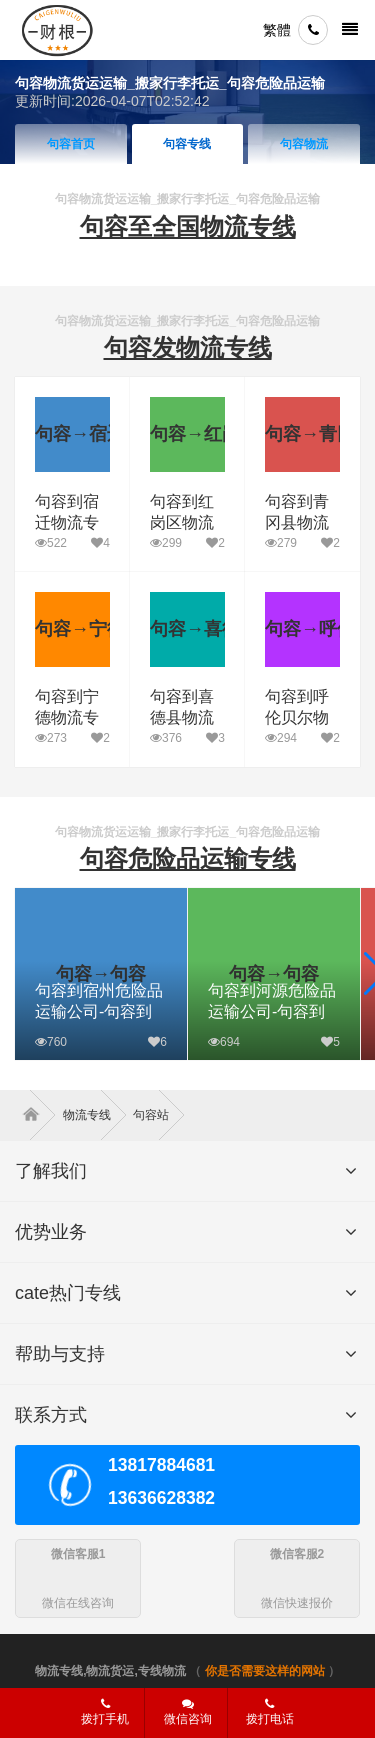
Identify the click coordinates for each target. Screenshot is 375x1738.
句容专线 (187, 144)
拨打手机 (105, 1712)
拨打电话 (270, 1712)
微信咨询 (180, 1718)
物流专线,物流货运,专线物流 (110, 1671)
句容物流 (304, 144)
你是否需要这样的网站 (265, 1671)
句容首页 (71, 144)
